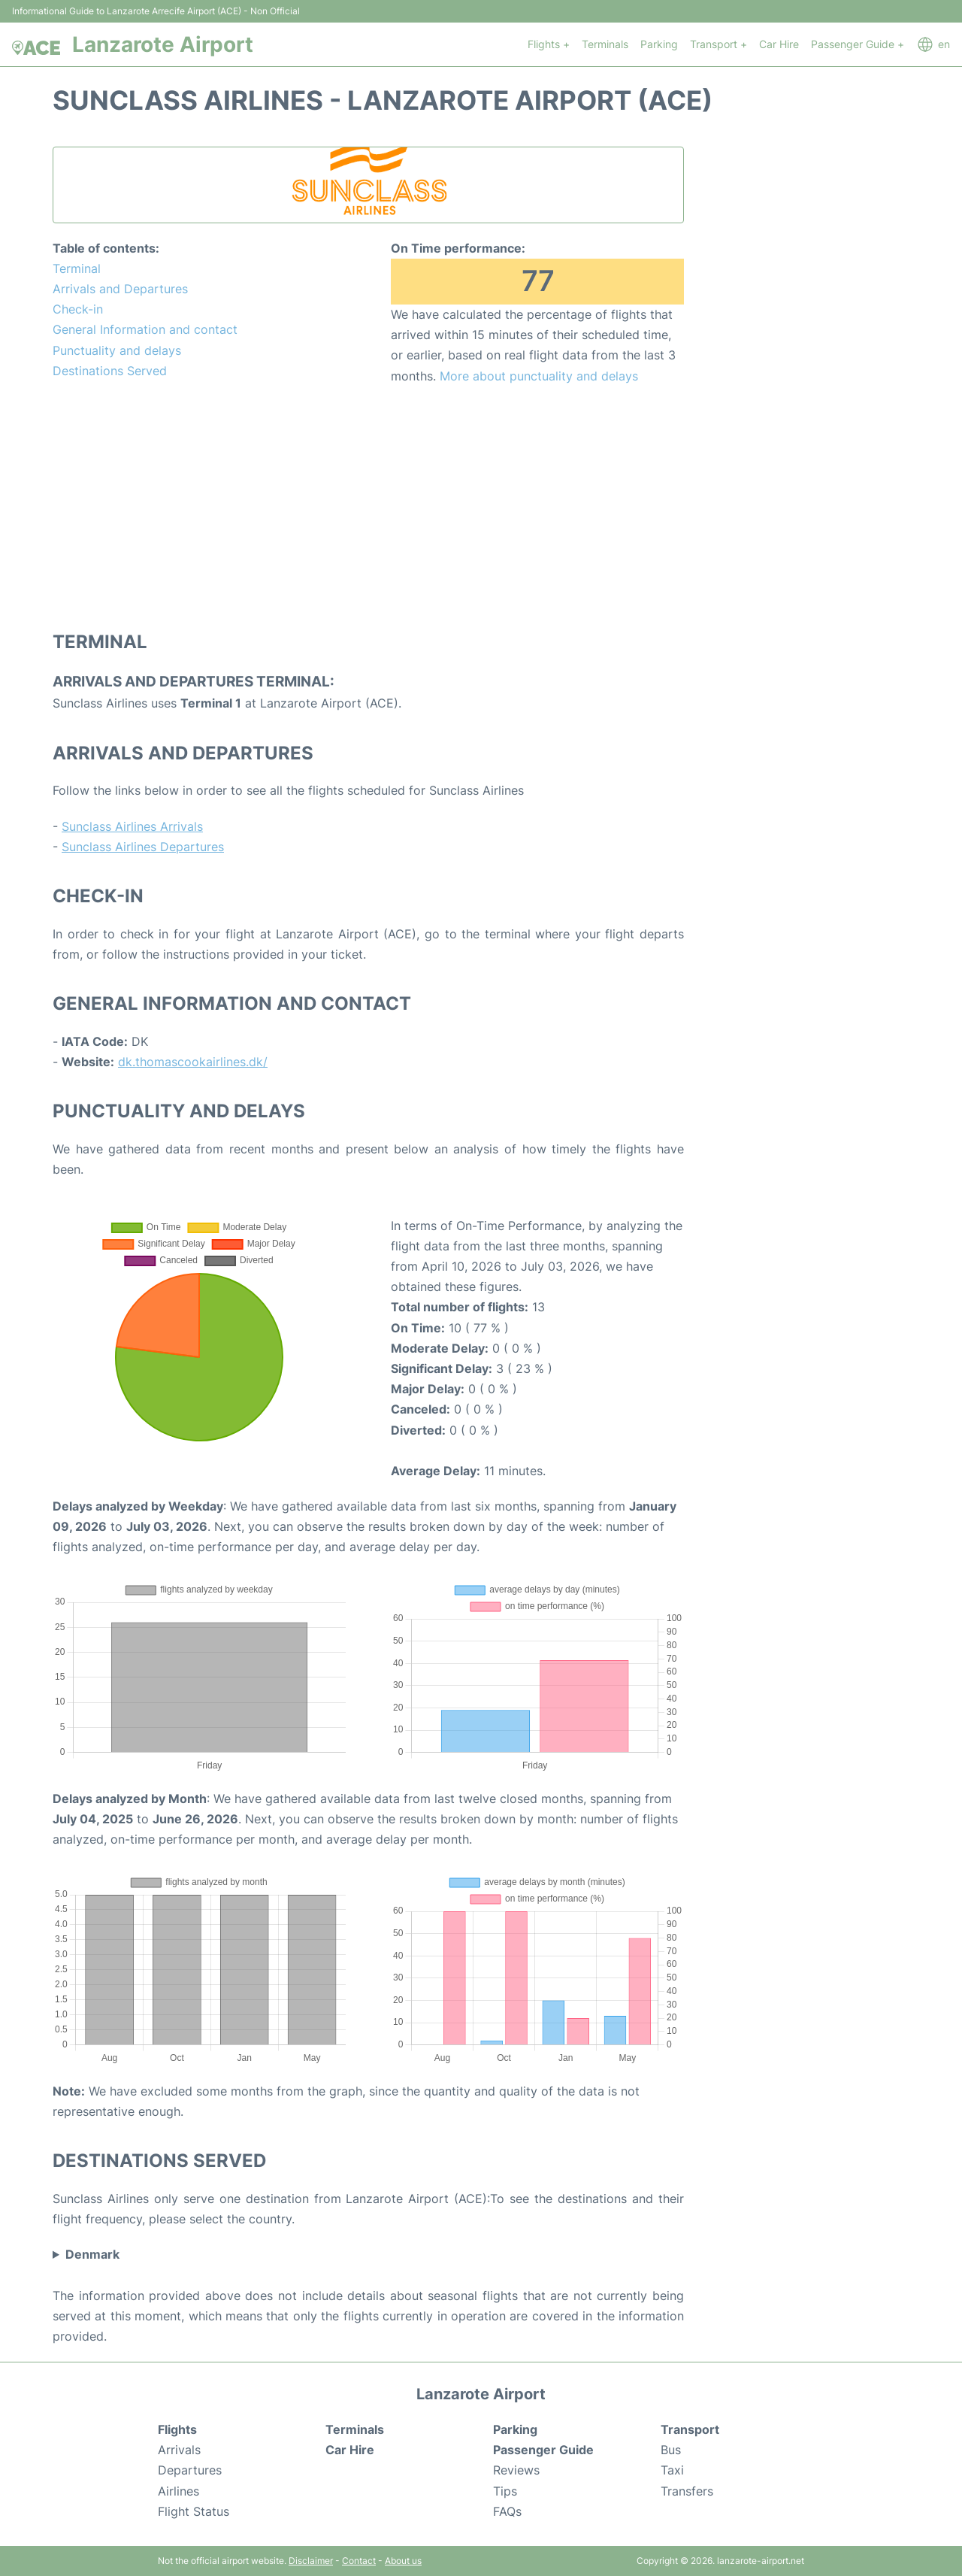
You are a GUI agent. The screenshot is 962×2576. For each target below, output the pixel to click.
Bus (671, 2449)
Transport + (718, 44)
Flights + (549, 44)
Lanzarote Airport (162, 44)
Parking (659, 44)
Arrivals (179, 2449)
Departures (190, 2470)
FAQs (507, 2511)
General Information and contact (145, 329)
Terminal (77, 268)
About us (403, 2560)
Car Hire (779, 44)
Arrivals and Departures (120, 288)
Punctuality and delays (117, 350)
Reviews (516, 2470)
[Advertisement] (368, 507)
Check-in (78, 309)
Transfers (687, 2491)
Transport (690, 2429)
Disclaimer (311, 2560)
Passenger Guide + (857, 44)
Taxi (672, 2470)
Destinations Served (110, 370)
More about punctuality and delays (539, 375)
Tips (505, 2491)
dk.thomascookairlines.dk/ (193, 1061)
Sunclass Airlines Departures (143, 846)
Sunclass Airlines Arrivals (132, 826)
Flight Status (193, 2511)
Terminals (605, 44)
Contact (359, 2560)
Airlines (178, 2491)
